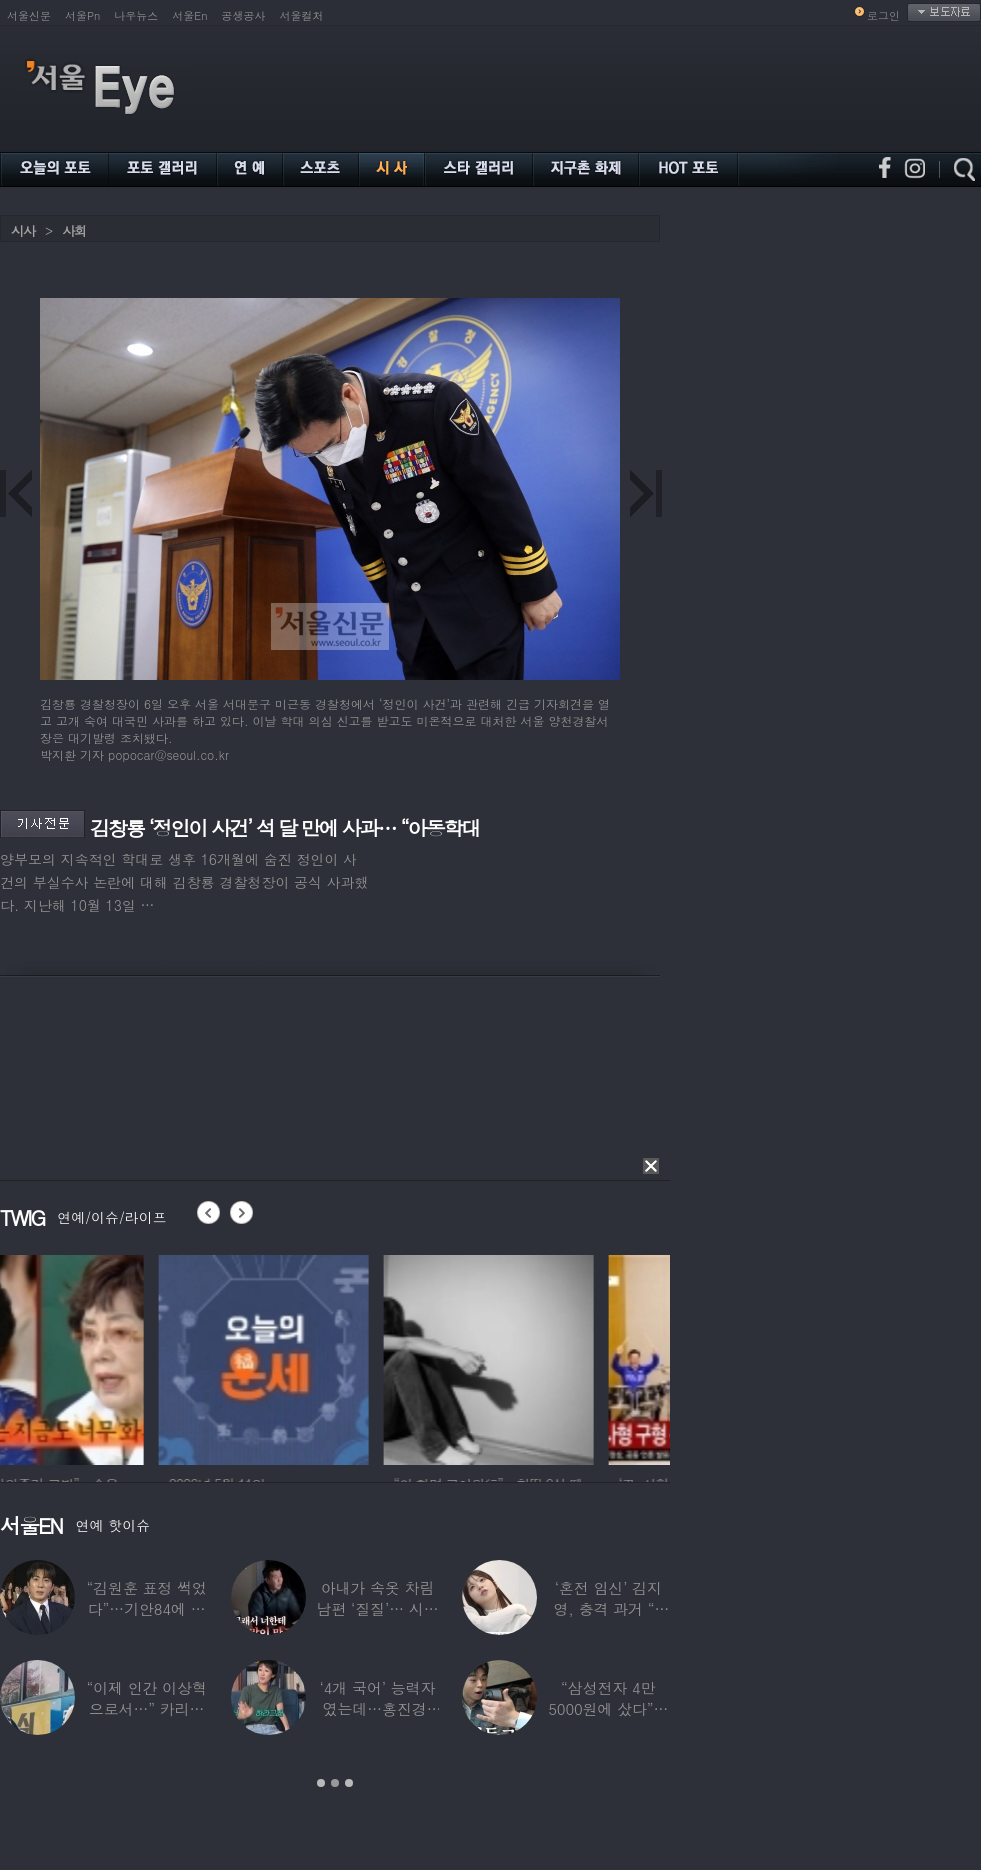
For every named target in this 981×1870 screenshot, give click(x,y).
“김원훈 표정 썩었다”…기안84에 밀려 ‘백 (146, 1608)
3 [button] (349, 1783)
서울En (189, 15)
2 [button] (335, 1783)
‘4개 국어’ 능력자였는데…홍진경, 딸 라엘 (378, 1708)
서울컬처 (302, 15)
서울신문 (29, 15)
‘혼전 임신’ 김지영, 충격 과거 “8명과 (609, 1608)
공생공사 (244, 15)
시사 (23, 230)
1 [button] (321, 1783)
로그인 (883, 15)
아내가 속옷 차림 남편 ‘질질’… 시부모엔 (377, 1608)
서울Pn (82, 15)
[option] (105, 1357)
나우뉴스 (136, 15)
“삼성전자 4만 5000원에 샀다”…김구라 (608, 1708)
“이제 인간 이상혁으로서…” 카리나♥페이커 (146, 1708)
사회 (74, 230)
